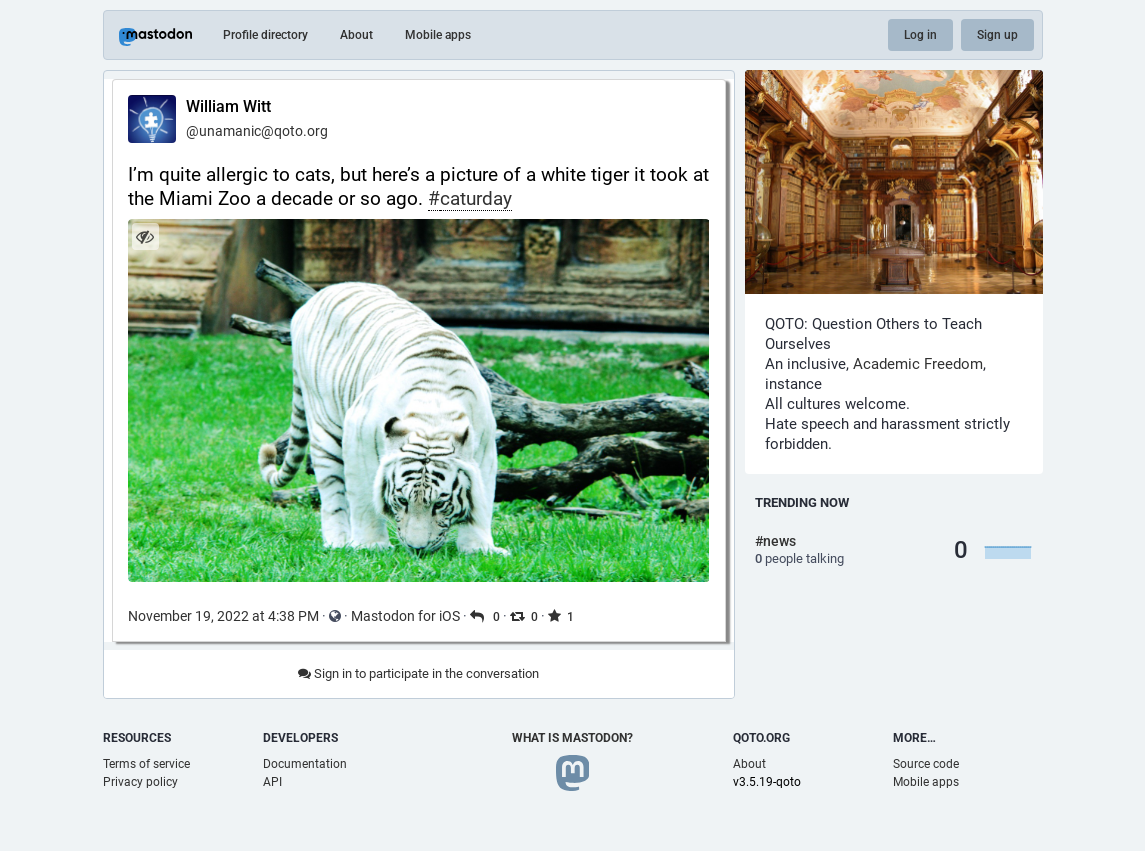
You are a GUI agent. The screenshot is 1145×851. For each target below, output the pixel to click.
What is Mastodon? (572, 738)
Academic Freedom (918, 364)
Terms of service (146, 764)
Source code (926, 764)
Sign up (997, 35)
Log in (920, 35)
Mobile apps (438, 35)
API (272, 782)
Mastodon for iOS (405, 616)
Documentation (305, 764)
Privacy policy (140, 782)
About (356, 35)
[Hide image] (145, 236)
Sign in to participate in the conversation (418, 673)
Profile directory (265, 35)
